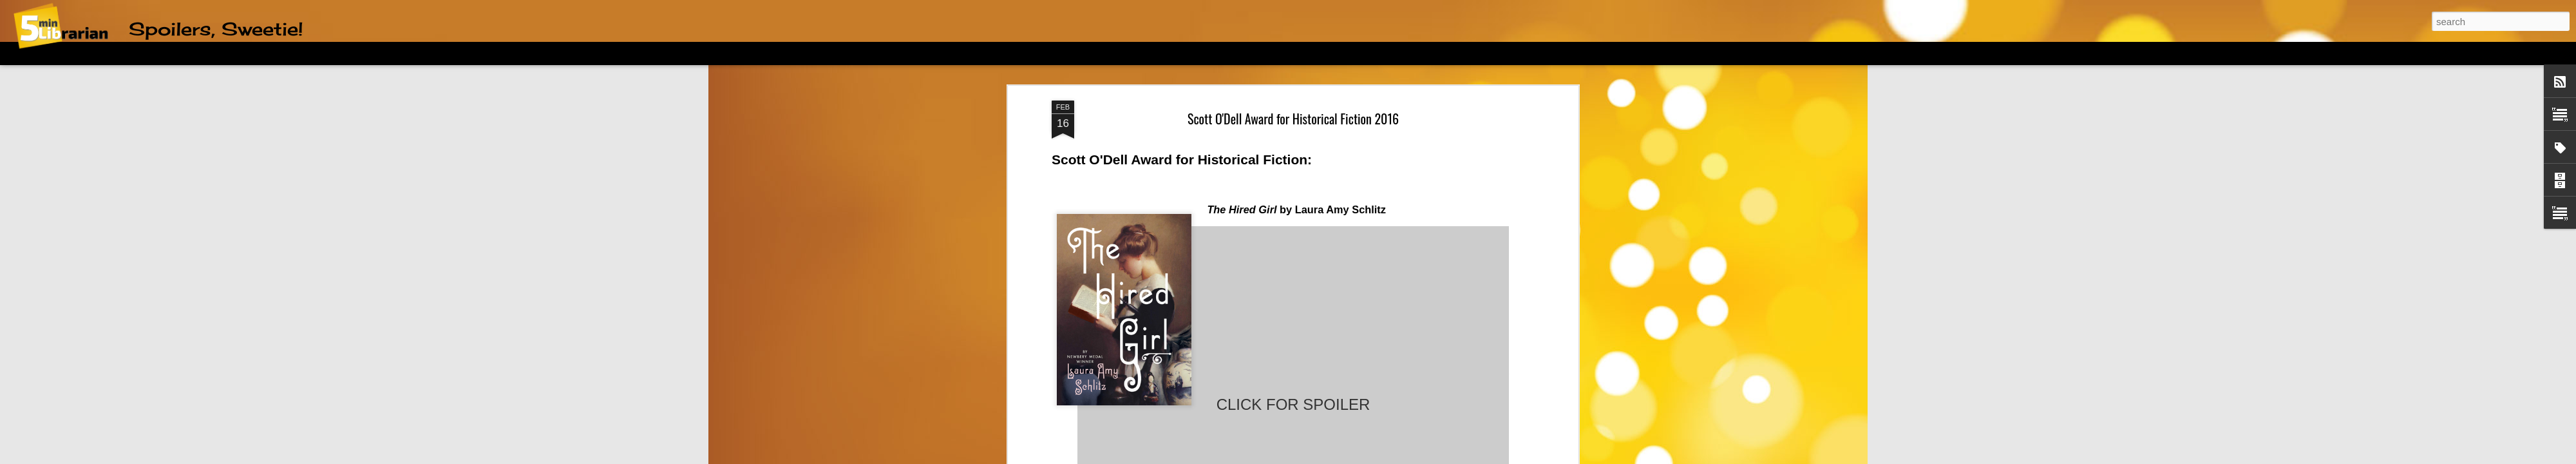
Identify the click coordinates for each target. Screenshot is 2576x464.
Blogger (1355, 457)
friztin (1290, 457)
